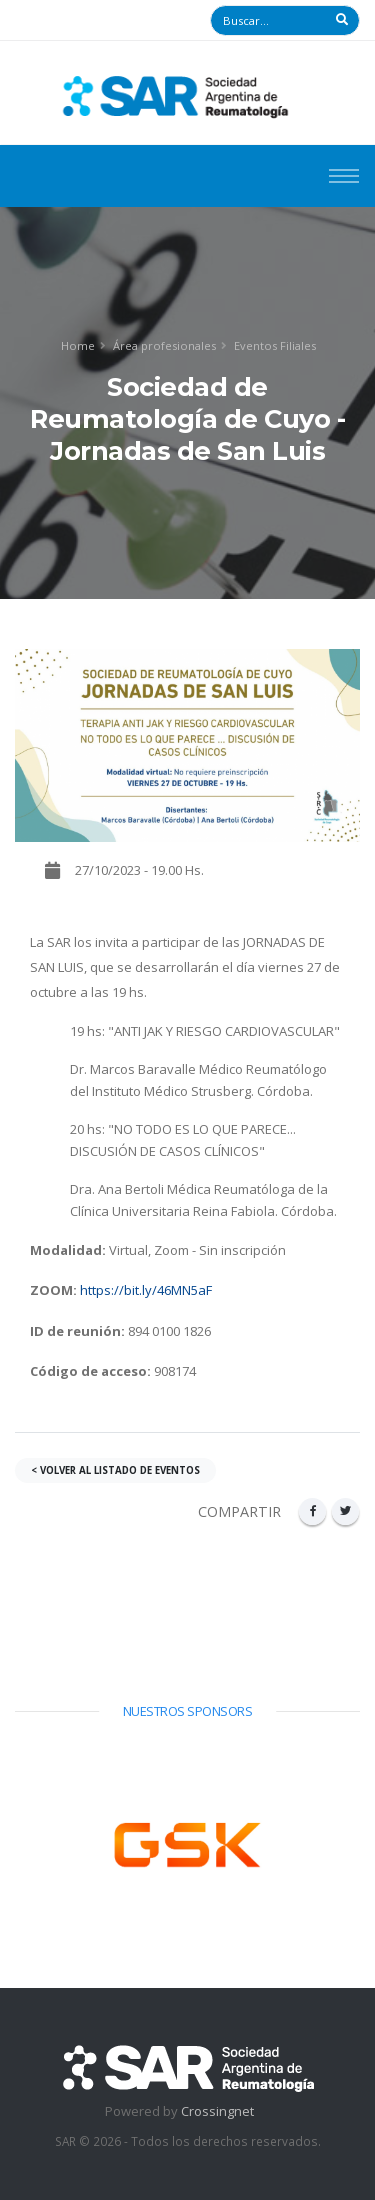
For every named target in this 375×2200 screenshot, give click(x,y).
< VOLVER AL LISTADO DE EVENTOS (115, 1470)
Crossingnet (217, 2111)
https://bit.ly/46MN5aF (146, 1290)
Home (78, 345)
